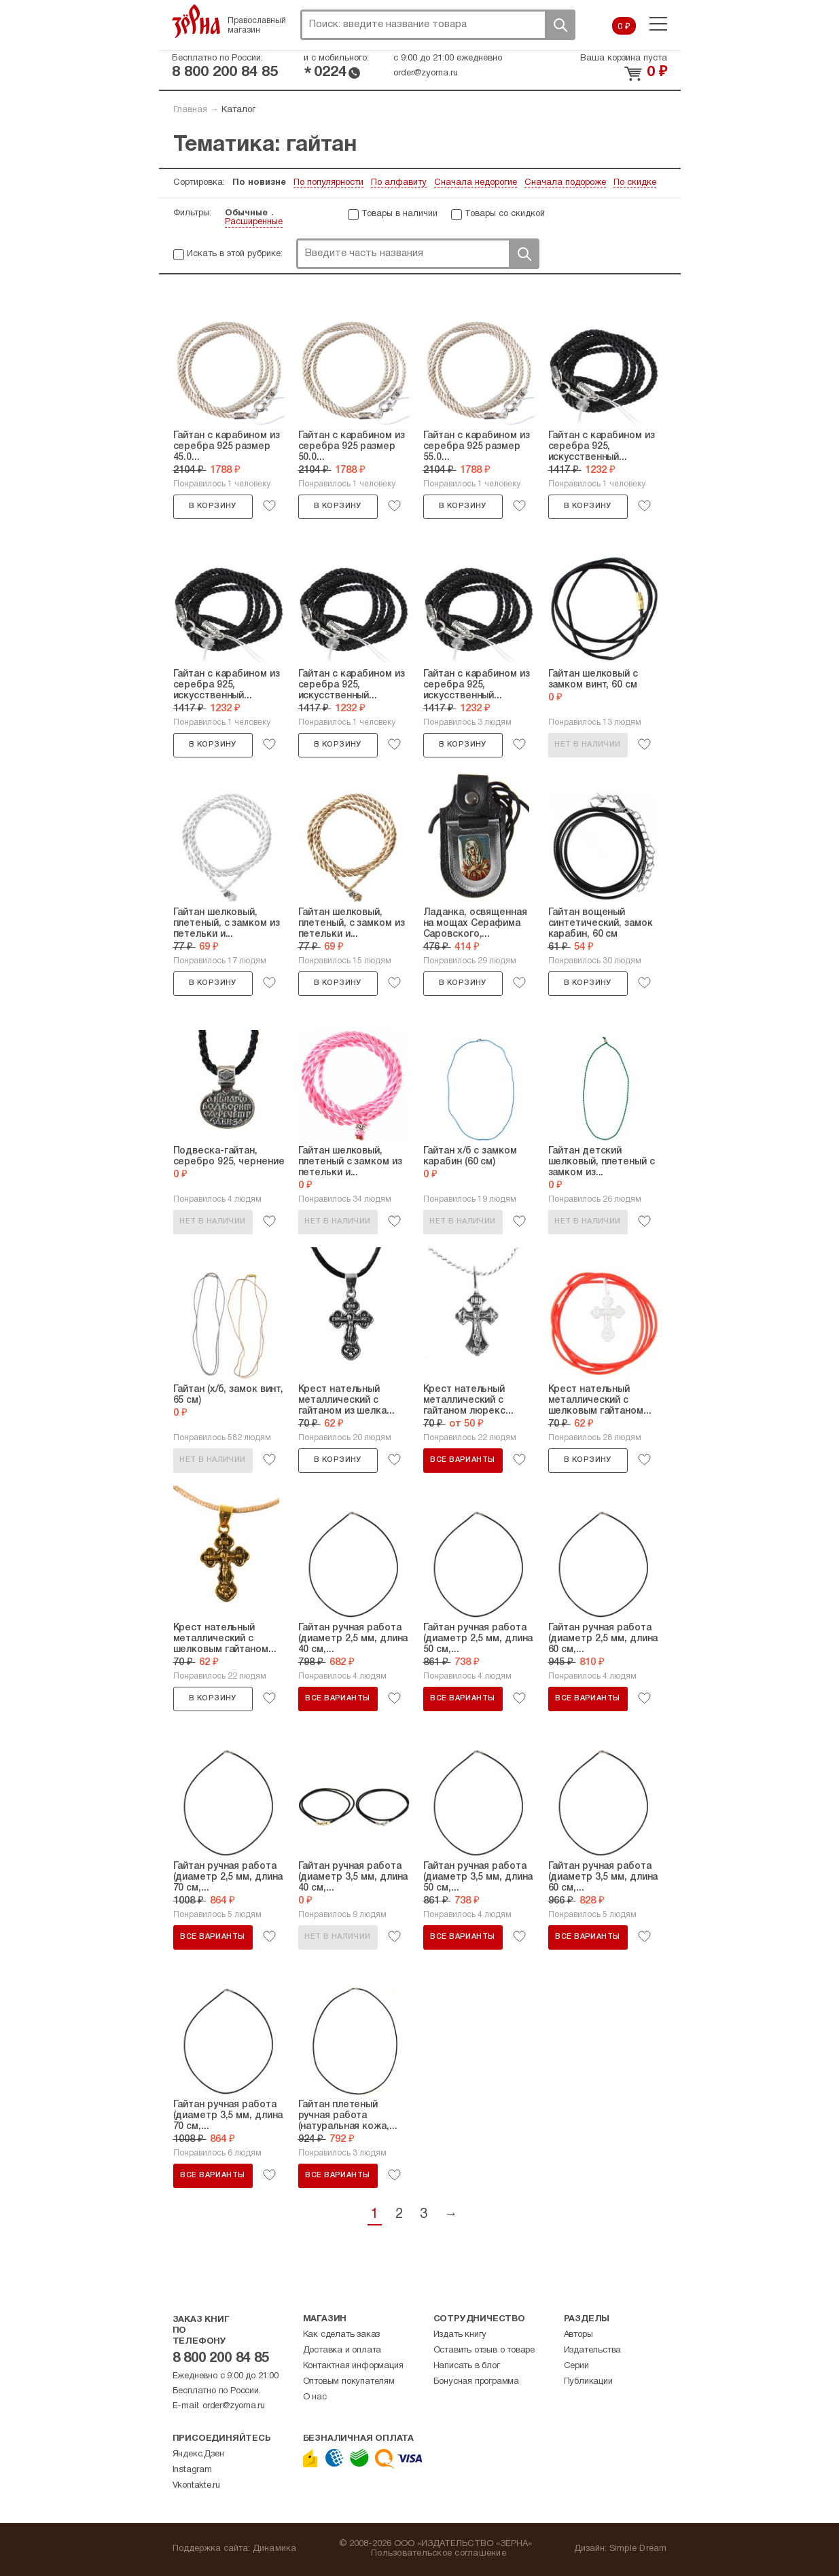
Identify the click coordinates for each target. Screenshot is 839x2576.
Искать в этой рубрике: (235, 254)
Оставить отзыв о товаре (484, 2350)
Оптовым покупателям (349, 2382)
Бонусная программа (476, 2382)
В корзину (212, 506)
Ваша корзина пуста (623, 58)
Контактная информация (353, 2366)
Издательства (593, 2350)
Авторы (578, 2335)
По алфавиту (399, 183)
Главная (190, 110)
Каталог (238, 110)
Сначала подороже (565, 183)
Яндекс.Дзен (198, 2454)
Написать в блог (466, 2366)
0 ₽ (624, 27)
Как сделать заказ (341, 2335)
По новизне (259, 183)
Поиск (560, 25)
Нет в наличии (587, 744)
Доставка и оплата (342, 2350)
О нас (315, 2397)
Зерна (196, 21)
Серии (576, 2366)
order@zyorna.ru (425, 73)
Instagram (192, 2470)
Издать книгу (460, 2335)
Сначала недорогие (475, 183)
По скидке (634, 183)
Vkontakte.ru (197, 2486)
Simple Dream (638, 2549)
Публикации (588, 2382)
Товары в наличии (399, 214)
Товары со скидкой (505, 214)
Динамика (275, 2549)
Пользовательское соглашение (438, 2554)
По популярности (328, 183)
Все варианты (462, 1459)
